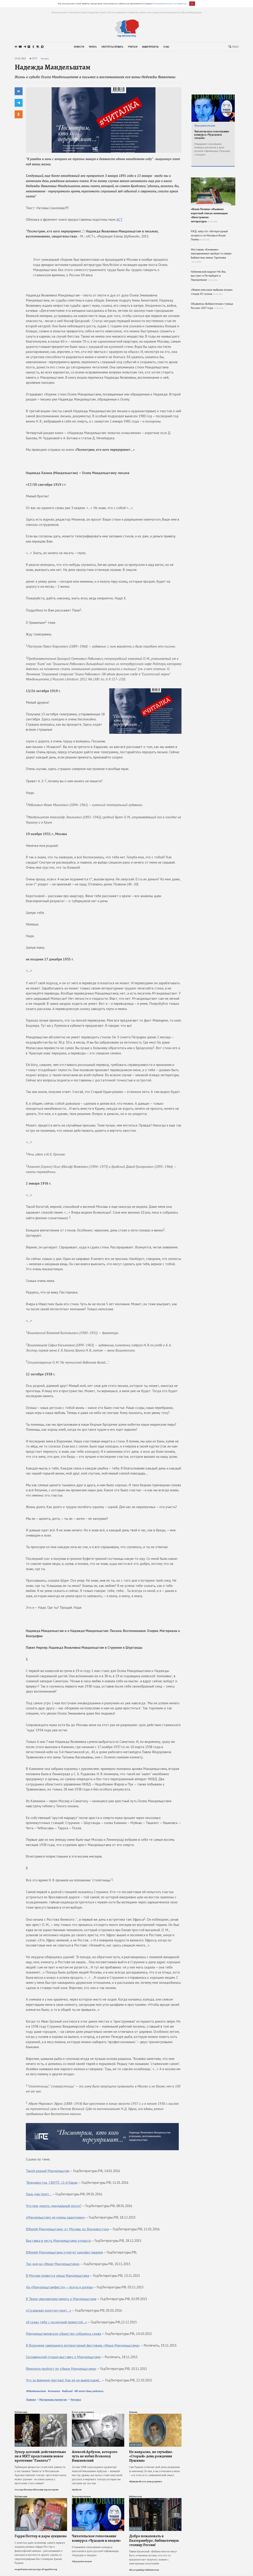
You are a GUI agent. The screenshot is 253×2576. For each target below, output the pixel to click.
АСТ (119, 219)
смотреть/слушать (112, 46)
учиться (132, 46)
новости (79, 46)
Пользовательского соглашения (169, 3)
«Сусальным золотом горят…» (48, 2310)
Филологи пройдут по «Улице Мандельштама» (61, 2368)
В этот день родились (83, 2412)
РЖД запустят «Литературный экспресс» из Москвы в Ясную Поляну (209, 235)
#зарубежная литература (28, 2569)
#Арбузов (76, 2489)
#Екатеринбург (137, 2569)
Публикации (21, 2412)
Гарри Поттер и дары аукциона (41, 2536)
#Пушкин (133, 2481)
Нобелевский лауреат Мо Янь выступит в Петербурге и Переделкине (208, 275)
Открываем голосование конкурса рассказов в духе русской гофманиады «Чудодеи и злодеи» (95, 2551)
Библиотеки (135, 2496)
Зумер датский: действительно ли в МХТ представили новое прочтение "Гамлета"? (40, 2456)
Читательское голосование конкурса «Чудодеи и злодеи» (96, 2538)
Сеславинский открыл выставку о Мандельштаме (63, 2357)
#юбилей (67, 2391)
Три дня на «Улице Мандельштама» (53, 2264)
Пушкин (133, 2412)
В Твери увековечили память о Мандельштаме (61, 2299)
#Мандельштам (36, 2391)
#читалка (54, 2391)
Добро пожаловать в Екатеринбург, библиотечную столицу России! (154, 2540)
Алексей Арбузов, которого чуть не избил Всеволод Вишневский (94, 2456)
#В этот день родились (88, 2391)
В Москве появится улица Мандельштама (57, 2275)
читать (93, 46)
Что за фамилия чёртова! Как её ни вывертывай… (63, 2380)
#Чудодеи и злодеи (82, 2561)
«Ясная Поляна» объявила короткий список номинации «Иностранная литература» (213, 200)
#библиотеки (152, 2569)
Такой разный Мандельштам (47, 2171)
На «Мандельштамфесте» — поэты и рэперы (59, 2287)
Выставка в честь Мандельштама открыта (58, 2240)
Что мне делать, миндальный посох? (53, 2206)
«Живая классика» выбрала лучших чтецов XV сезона (212, 292)
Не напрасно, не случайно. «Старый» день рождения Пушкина (151, 2456)
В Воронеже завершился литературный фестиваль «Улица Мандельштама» (83, 2345)
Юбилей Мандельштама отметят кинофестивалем (64, 2252)
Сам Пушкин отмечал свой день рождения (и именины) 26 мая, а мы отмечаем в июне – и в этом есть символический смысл (154, 2471)
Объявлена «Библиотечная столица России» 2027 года (212, 306)
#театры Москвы (23, 2489)
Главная (31, 2399)
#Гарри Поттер (49, 2569)
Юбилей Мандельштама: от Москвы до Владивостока (67, 2229)
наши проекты (150, 46)
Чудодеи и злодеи (81, 2496)
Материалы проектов (53, 2399)
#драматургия (51, 2489)
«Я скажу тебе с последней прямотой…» (56, 2322)
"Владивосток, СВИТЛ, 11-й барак (52, 2182)
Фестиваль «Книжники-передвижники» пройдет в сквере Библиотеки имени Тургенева (211, 255)
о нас (166, 46)
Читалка (45, 58)
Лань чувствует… (38, 2194)
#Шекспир (38, 2489)
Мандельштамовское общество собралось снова (63, 2333)
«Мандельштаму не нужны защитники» (55, 2217)
